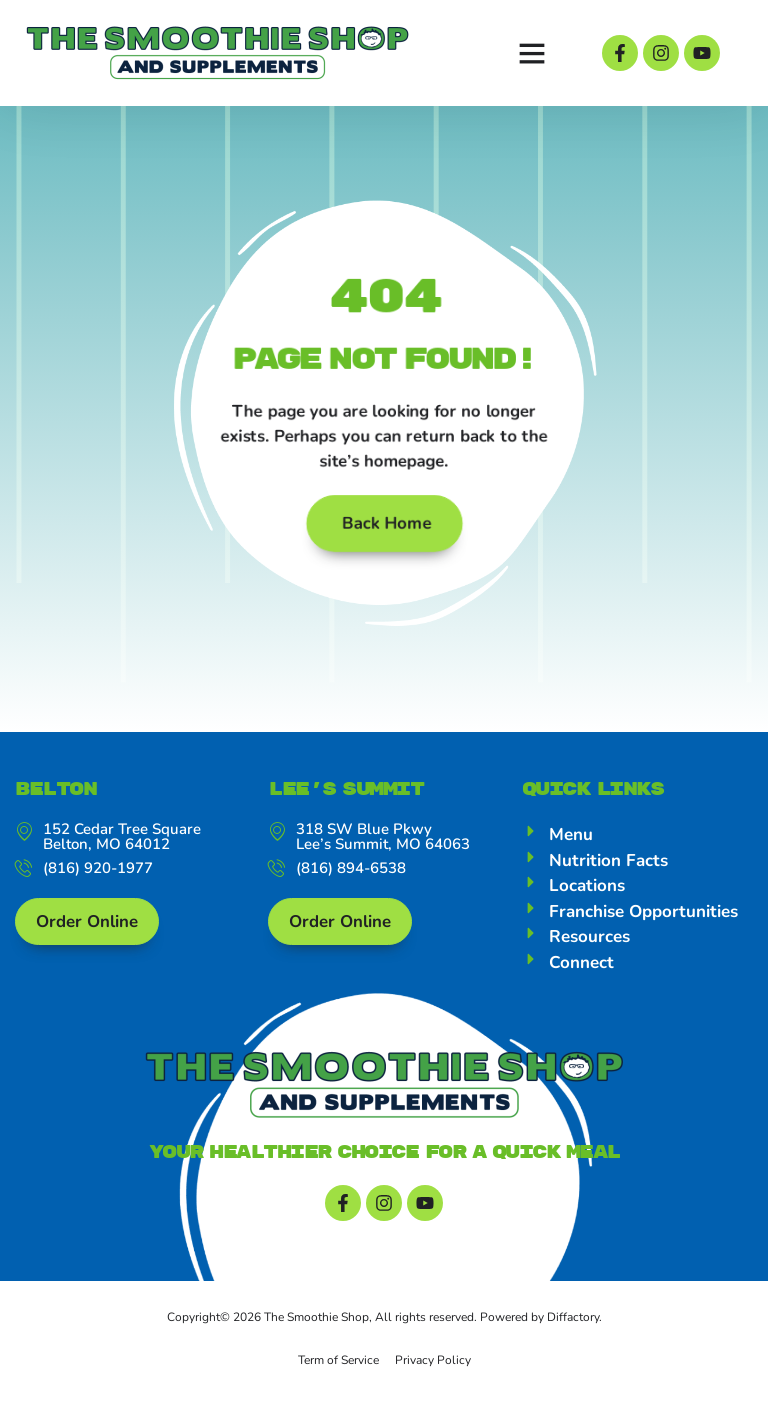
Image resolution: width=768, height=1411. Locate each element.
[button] (532, 53)
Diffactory (573, 1332)
